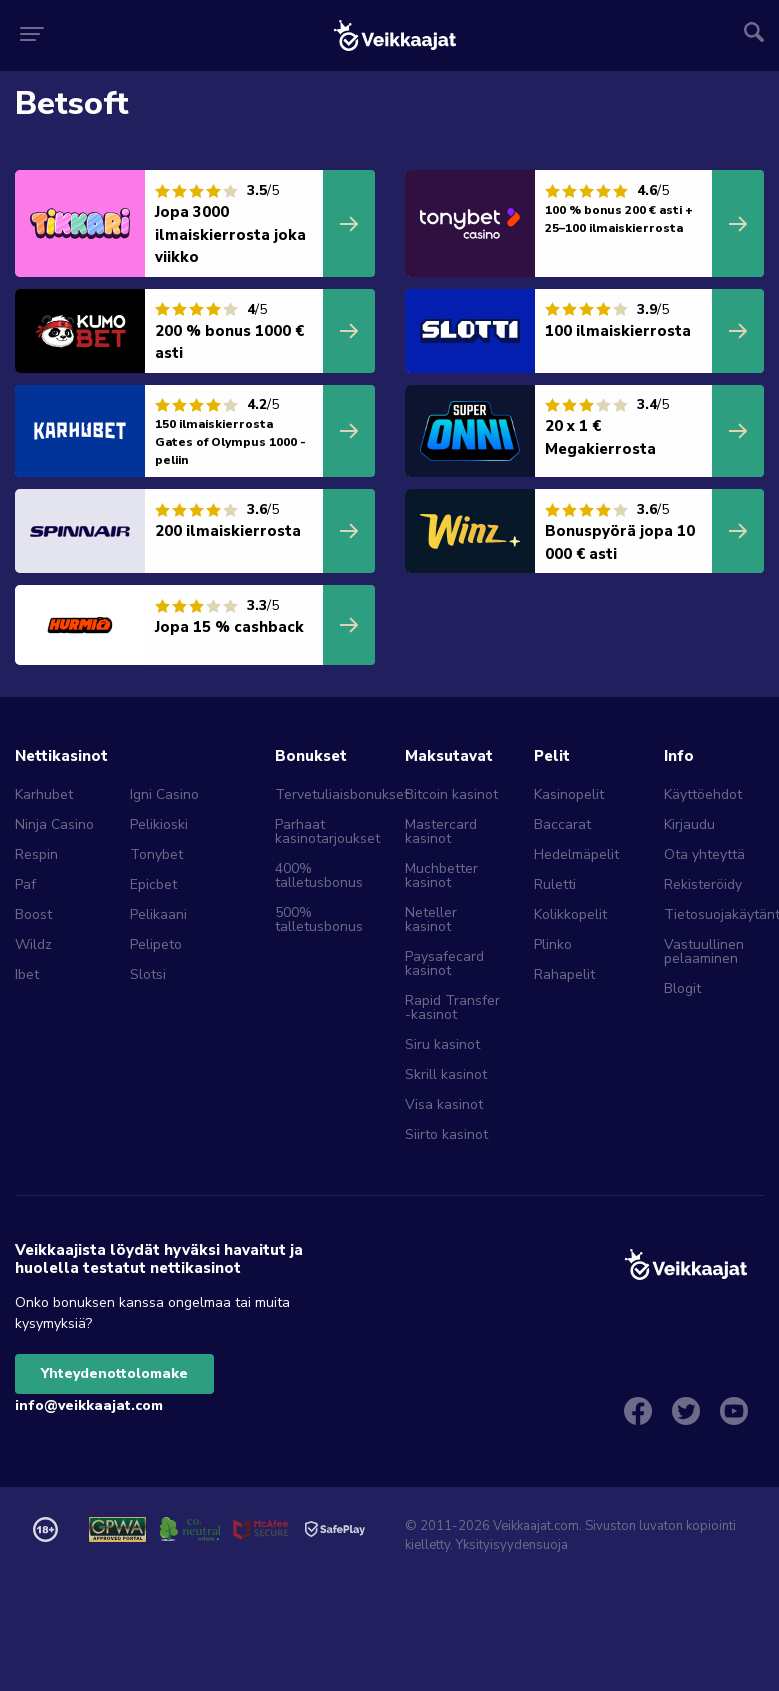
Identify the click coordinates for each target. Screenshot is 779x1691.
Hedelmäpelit (576, 854)
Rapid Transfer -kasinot (452, 1007)
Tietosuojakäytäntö (714, 914)
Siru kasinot (442, 1044)
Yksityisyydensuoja (512, 1545)
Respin (36, 854)
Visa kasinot (444, 1104)
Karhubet (44, 794)
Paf (25, 884)
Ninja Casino (54, 824)
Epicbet (153, 884)
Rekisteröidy (703, 884)
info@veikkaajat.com (89, 1405)
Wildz (33, 944)
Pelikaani (158, 914)
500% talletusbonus (319, 919)
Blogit (682, 988)
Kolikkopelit (570, 914)
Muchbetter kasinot (441, 875)
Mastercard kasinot (441, 831)
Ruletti (555, 884)
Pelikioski (159, 824)
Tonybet (156, 854)
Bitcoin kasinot (451, 794)
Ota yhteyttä (704, 854)
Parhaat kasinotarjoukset (325, 831)
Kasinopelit (569, 794)
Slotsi (148, 974)
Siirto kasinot (446, 1134)
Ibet (27, 974)
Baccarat (562, 824)
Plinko (553, 944)
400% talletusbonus (319, 875)
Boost (33, 914)
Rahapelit (564, 974)
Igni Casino (164, 794)
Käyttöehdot (703, 794)
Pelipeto (156, 944)
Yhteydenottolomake (114, 1373)
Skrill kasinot (446, 1074)
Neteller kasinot (431, 919)
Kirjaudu (689, 824)
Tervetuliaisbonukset (325, 794)
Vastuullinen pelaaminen (704, 951)
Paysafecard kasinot (444, 963)
